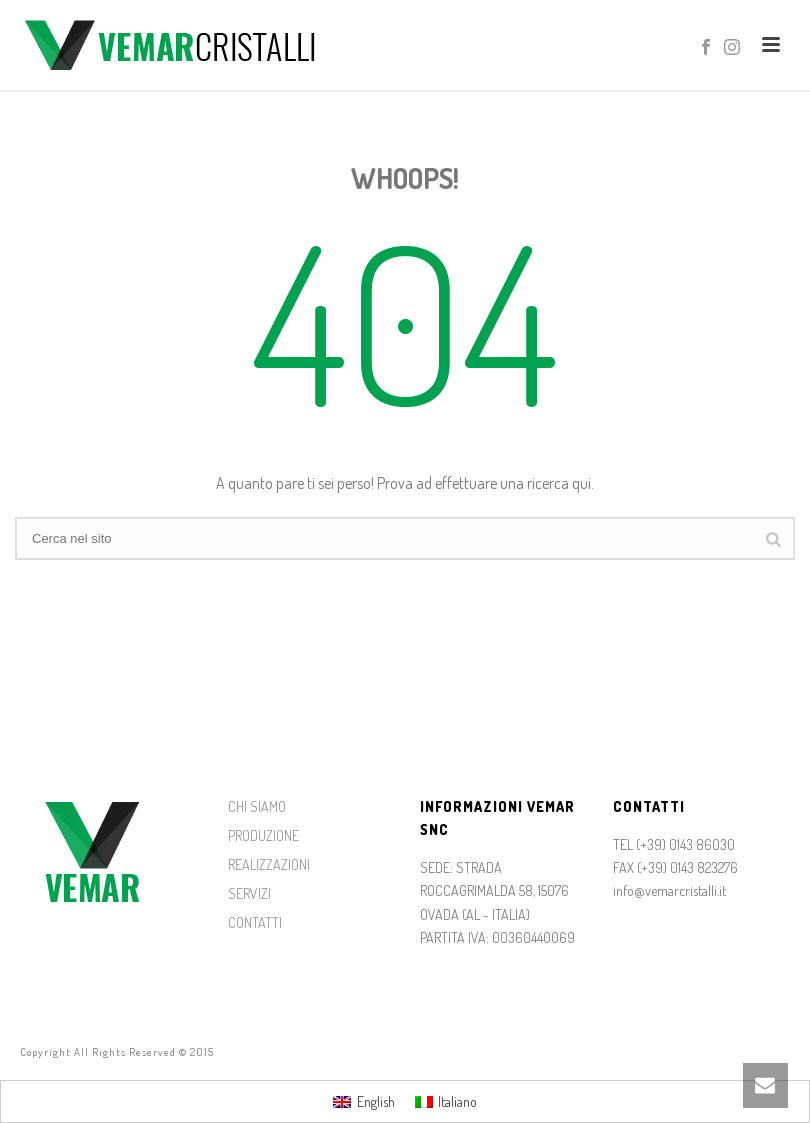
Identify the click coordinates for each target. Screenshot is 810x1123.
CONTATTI (255, 922)
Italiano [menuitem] (457, 1101)
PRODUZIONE (263, 835)
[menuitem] (364, 1101)
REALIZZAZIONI (269, 864)
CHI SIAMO (257, 806)
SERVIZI (249, 893)
